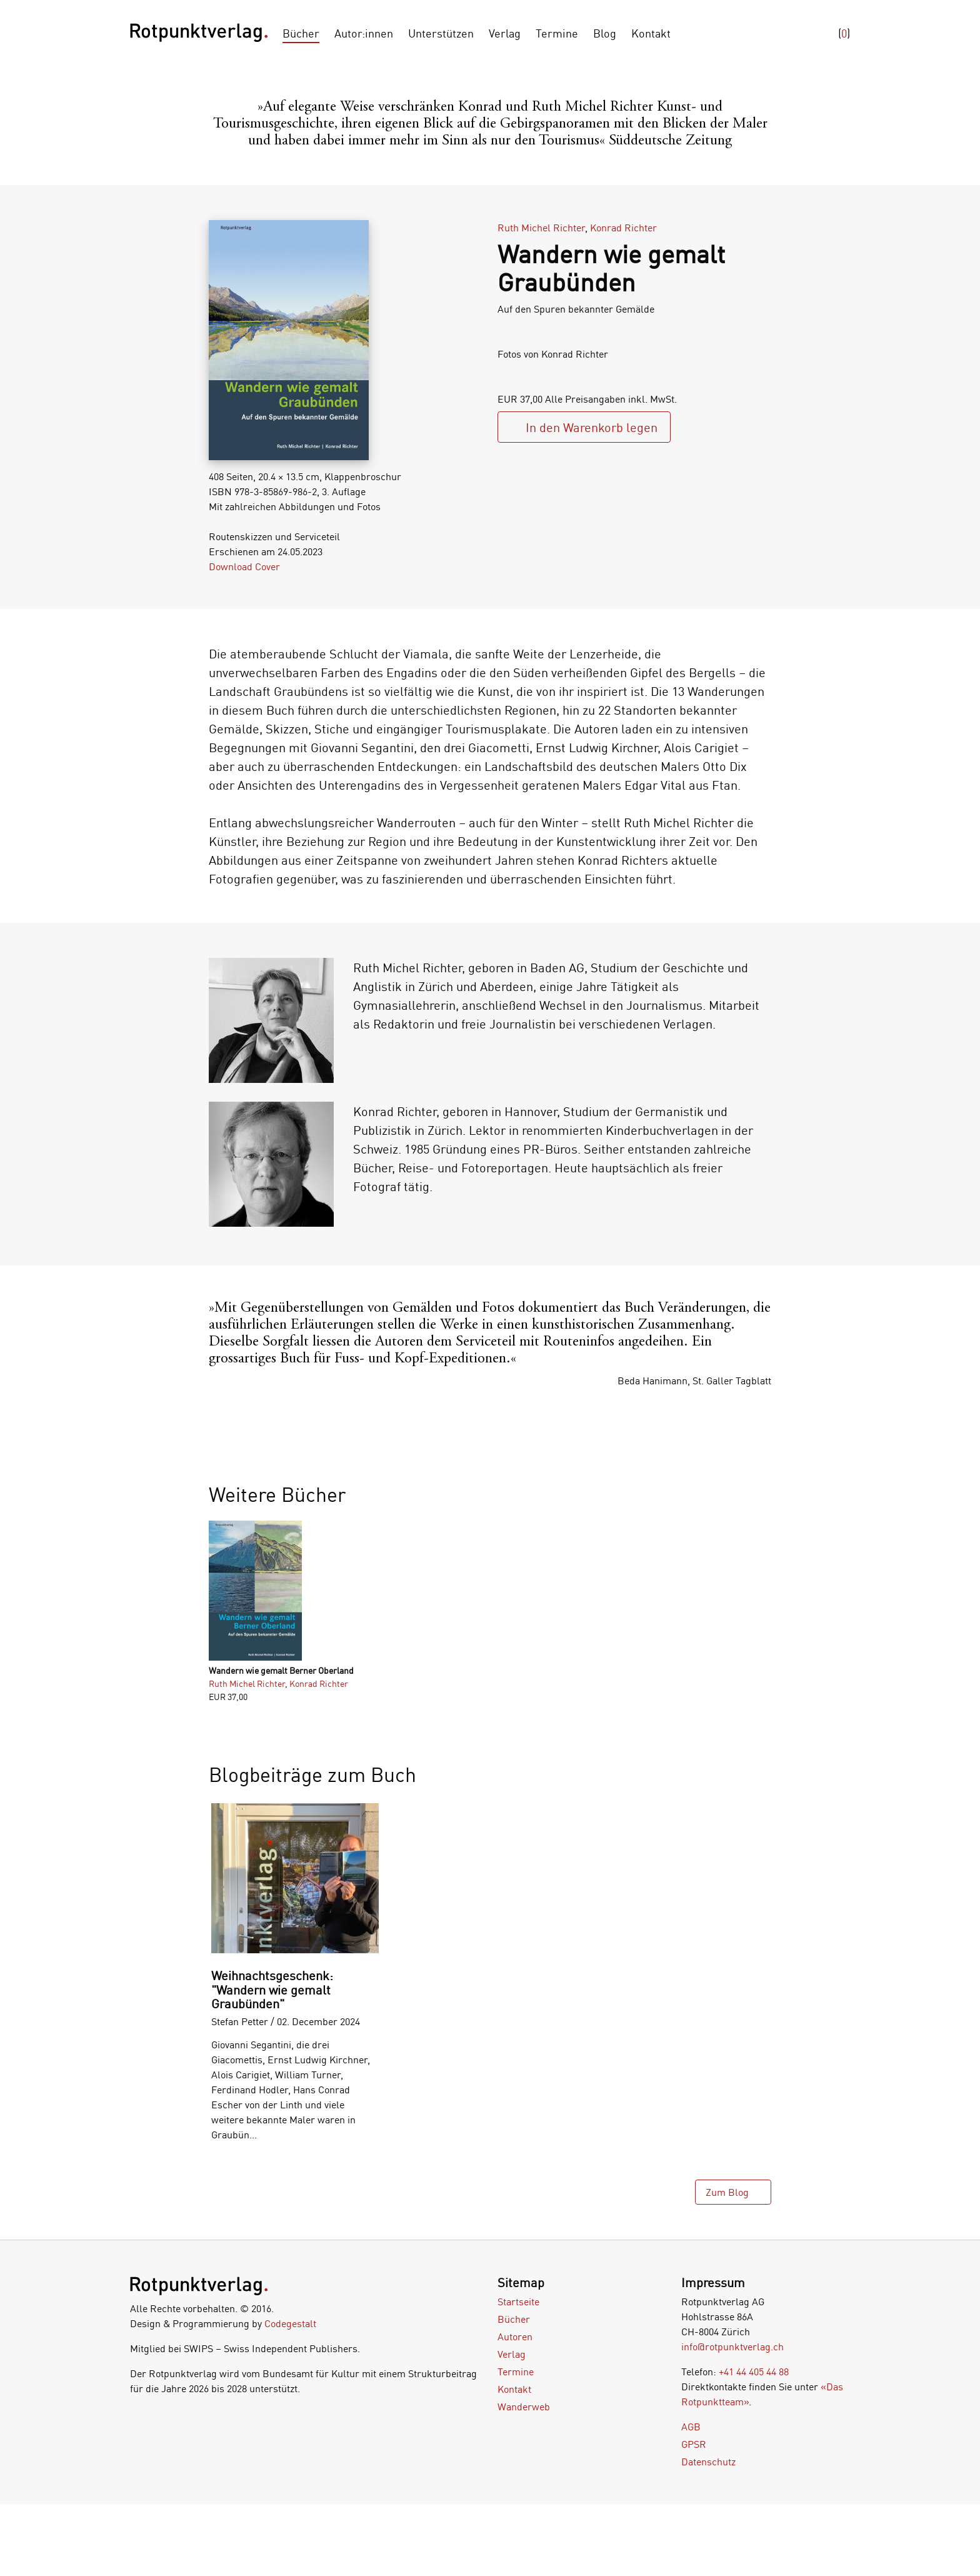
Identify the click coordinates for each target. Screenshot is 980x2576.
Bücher (300, 33)
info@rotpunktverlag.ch (732, 2346)
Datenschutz (708, 2461)
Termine (557, 33)
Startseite (518, 2301)
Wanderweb (524, 2406)
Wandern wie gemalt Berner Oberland (281, 1670)
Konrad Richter (623, 227)
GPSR (693, 2444)
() (844, 33)
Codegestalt (290, 2323)
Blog (604, 33)
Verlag (505, 33)
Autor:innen (363, 33)
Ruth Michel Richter (541, 227)
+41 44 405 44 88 (754, 2371)
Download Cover (244, 566)
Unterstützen (441, 33)
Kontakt (651, 33)
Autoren (515, 2336)
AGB (691, 2426)
